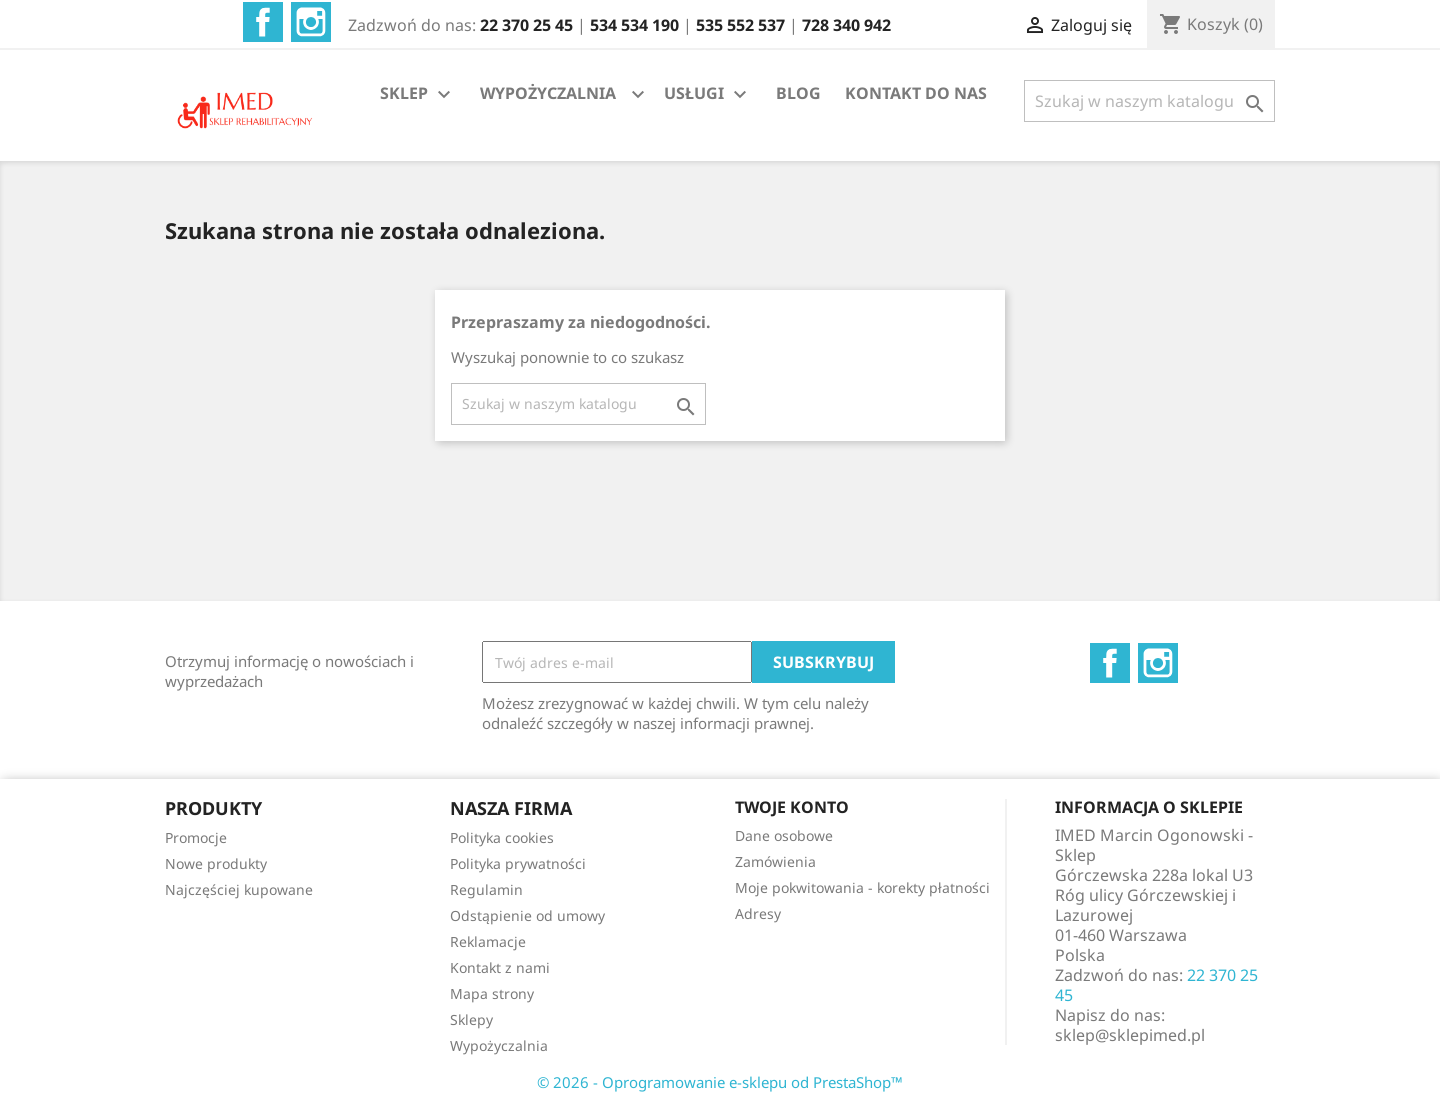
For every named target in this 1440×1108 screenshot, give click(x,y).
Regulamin (486, 889)
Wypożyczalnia (499, 1045)
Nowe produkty (216, 863)
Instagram (311, 22)
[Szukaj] (1149, 101)
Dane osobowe (784, 835)
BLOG (798, 93)
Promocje (196, 837)
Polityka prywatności (518, 863)
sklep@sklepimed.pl (1130, 1035)
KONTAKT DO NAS (916, 93)
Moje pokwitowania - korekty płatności (862, 887)
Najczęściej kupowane (239, 889)
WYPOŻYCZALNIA (548, 93)
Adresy (758, 913)
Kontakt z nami (500, 967)
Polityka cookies (502, 837)
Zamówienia (775, 861)
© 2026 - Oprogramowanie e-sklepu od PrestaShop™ (720, 1082)
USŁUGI (708, 94)
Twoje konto (792, 807)
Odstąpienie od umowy (527, 915)
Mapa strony (492, 993)
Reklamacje (488, 941)
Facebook (263, 22)
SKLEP (418, 94)
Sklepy (471, 1019)
